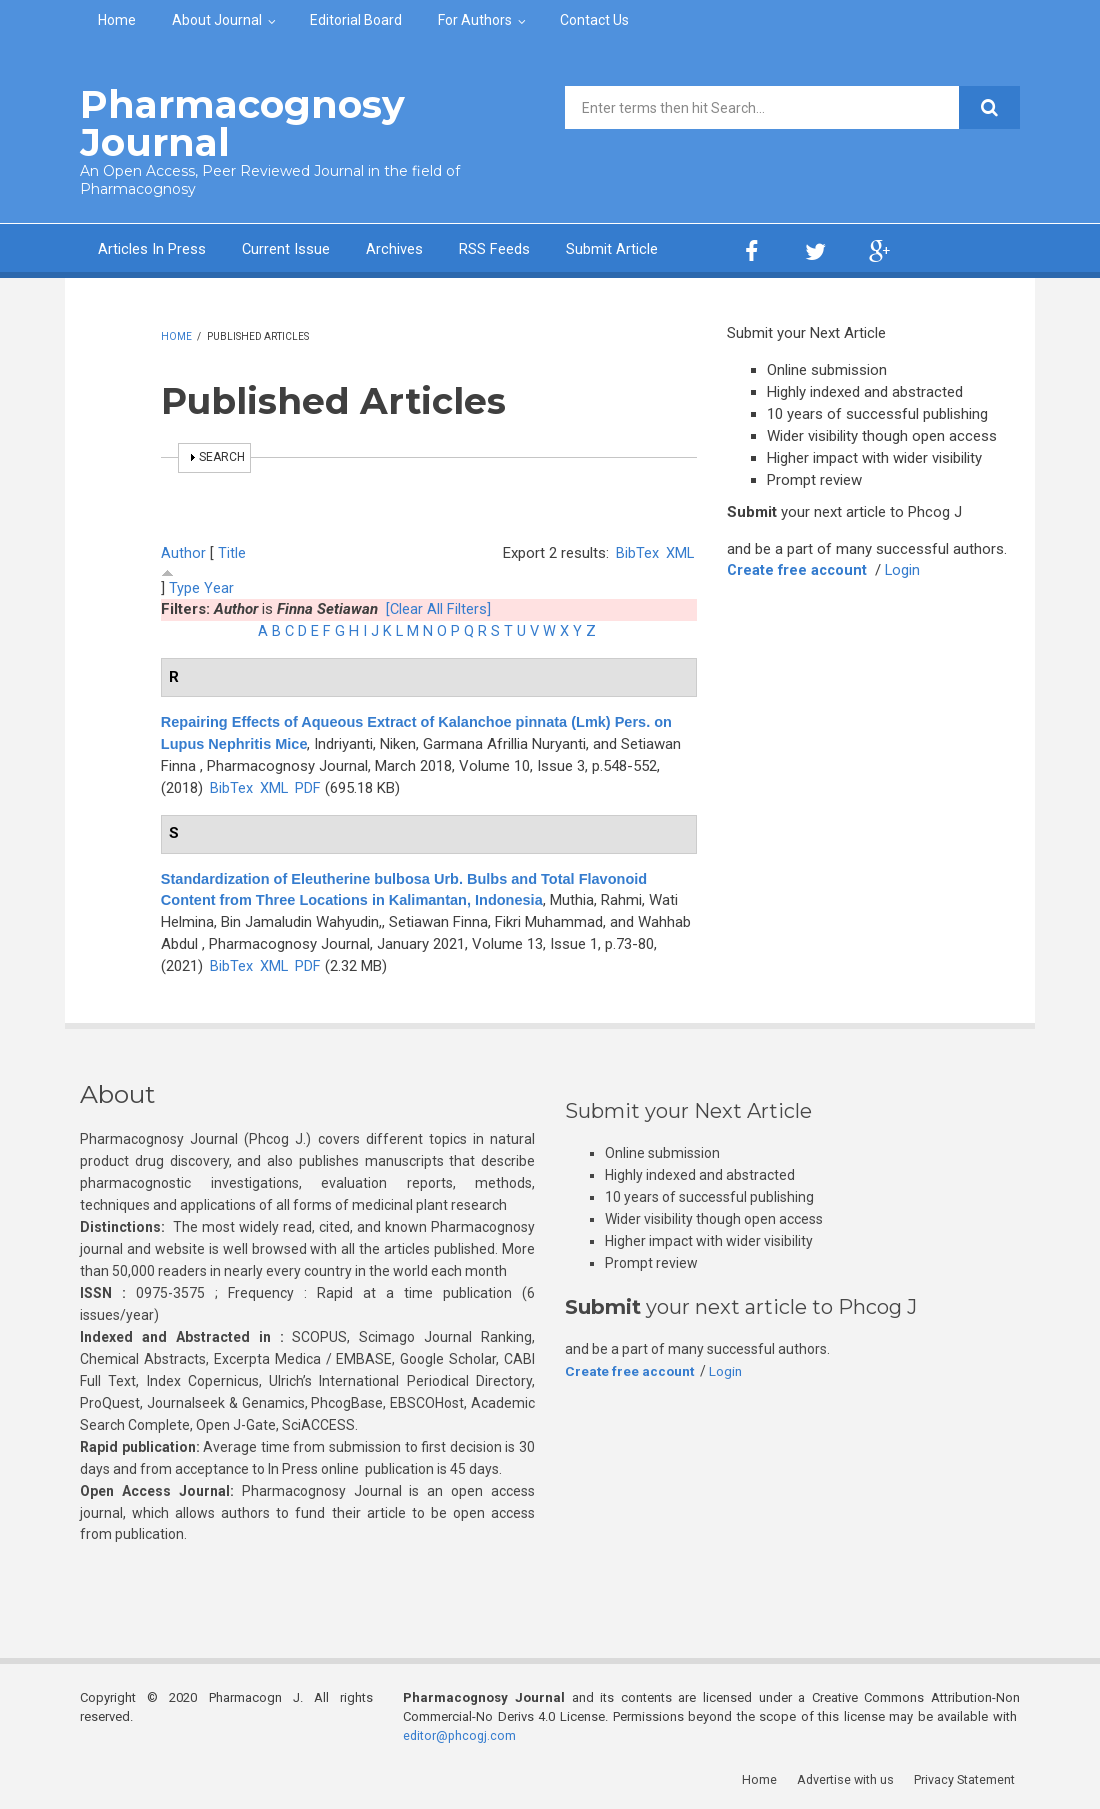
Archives (395, 248)
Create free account (799, 569)
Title (232, 551)
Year (219, 586)
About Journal (217, 20)
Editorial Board (356, 20)
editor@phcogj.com (461, 1734)
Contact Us (594, 20)
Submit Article (613, 248)
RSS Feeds (495, 248)
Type (184, 586)
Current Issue (286, 248)
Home (117, 20)
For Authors (475, 20)
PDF (309, 786)
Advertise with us (850, 1778)
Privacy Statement (969, 1778)
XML (679, 551)
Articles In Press (152, 248)
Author (183, 551)
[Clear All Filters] (439, 608)
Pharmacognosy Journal (233, 122)
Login (907, 569)
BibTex (636, 551)
